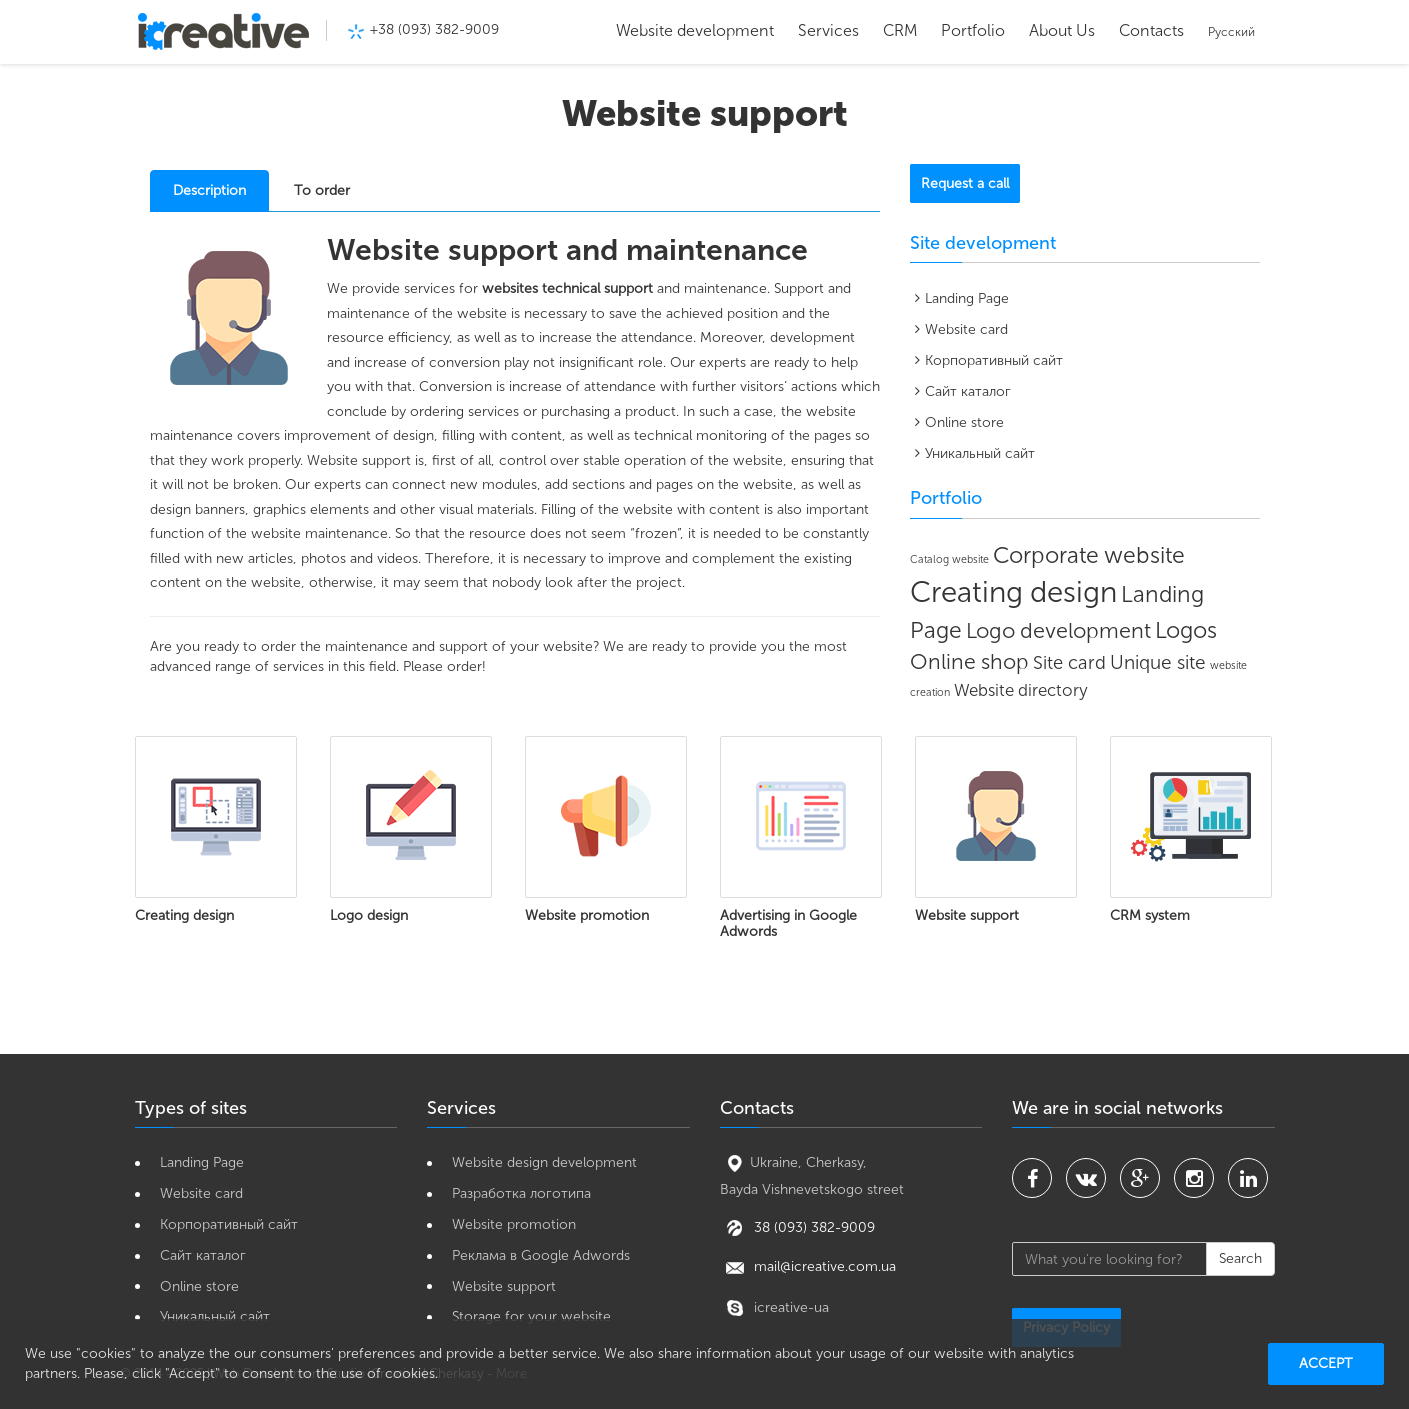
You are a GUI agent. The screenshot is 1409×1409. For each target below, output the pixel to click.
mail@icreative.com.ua (808, 1266)
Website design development (544, 1162)
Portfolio (973, 30)
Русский (1231, 32)
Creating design (1013, 592)
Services (828, 30)
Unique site (1158, 662)
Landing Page (967, 298)
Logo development (1058, 631)
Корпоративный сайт (994, 360)
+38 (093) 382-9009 (434, 29)
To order (322, 190)
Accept (1326, 1363)
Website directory (1021, 690)
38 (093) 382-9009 (812, 1226)
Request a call (965, 183)
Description (209, 190)
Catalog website (949, 559)
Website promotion (514, 1224)
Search (1240, 1258)
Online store (964, 422)
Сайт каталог (968, 391)
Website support (504, 1286)
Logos (1186, 630)
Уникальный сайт (980, 453)
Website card (966, 329)
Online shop (969, 662)
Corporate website (1089, 555)
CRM (900, 30)
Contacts (1151, 30)
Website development (695, 30)
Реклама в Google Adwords (541, 1255)
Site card (1069, 663)
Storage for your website (531, 1316)
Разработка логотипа (521, 1193)
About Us (1062, 30)
